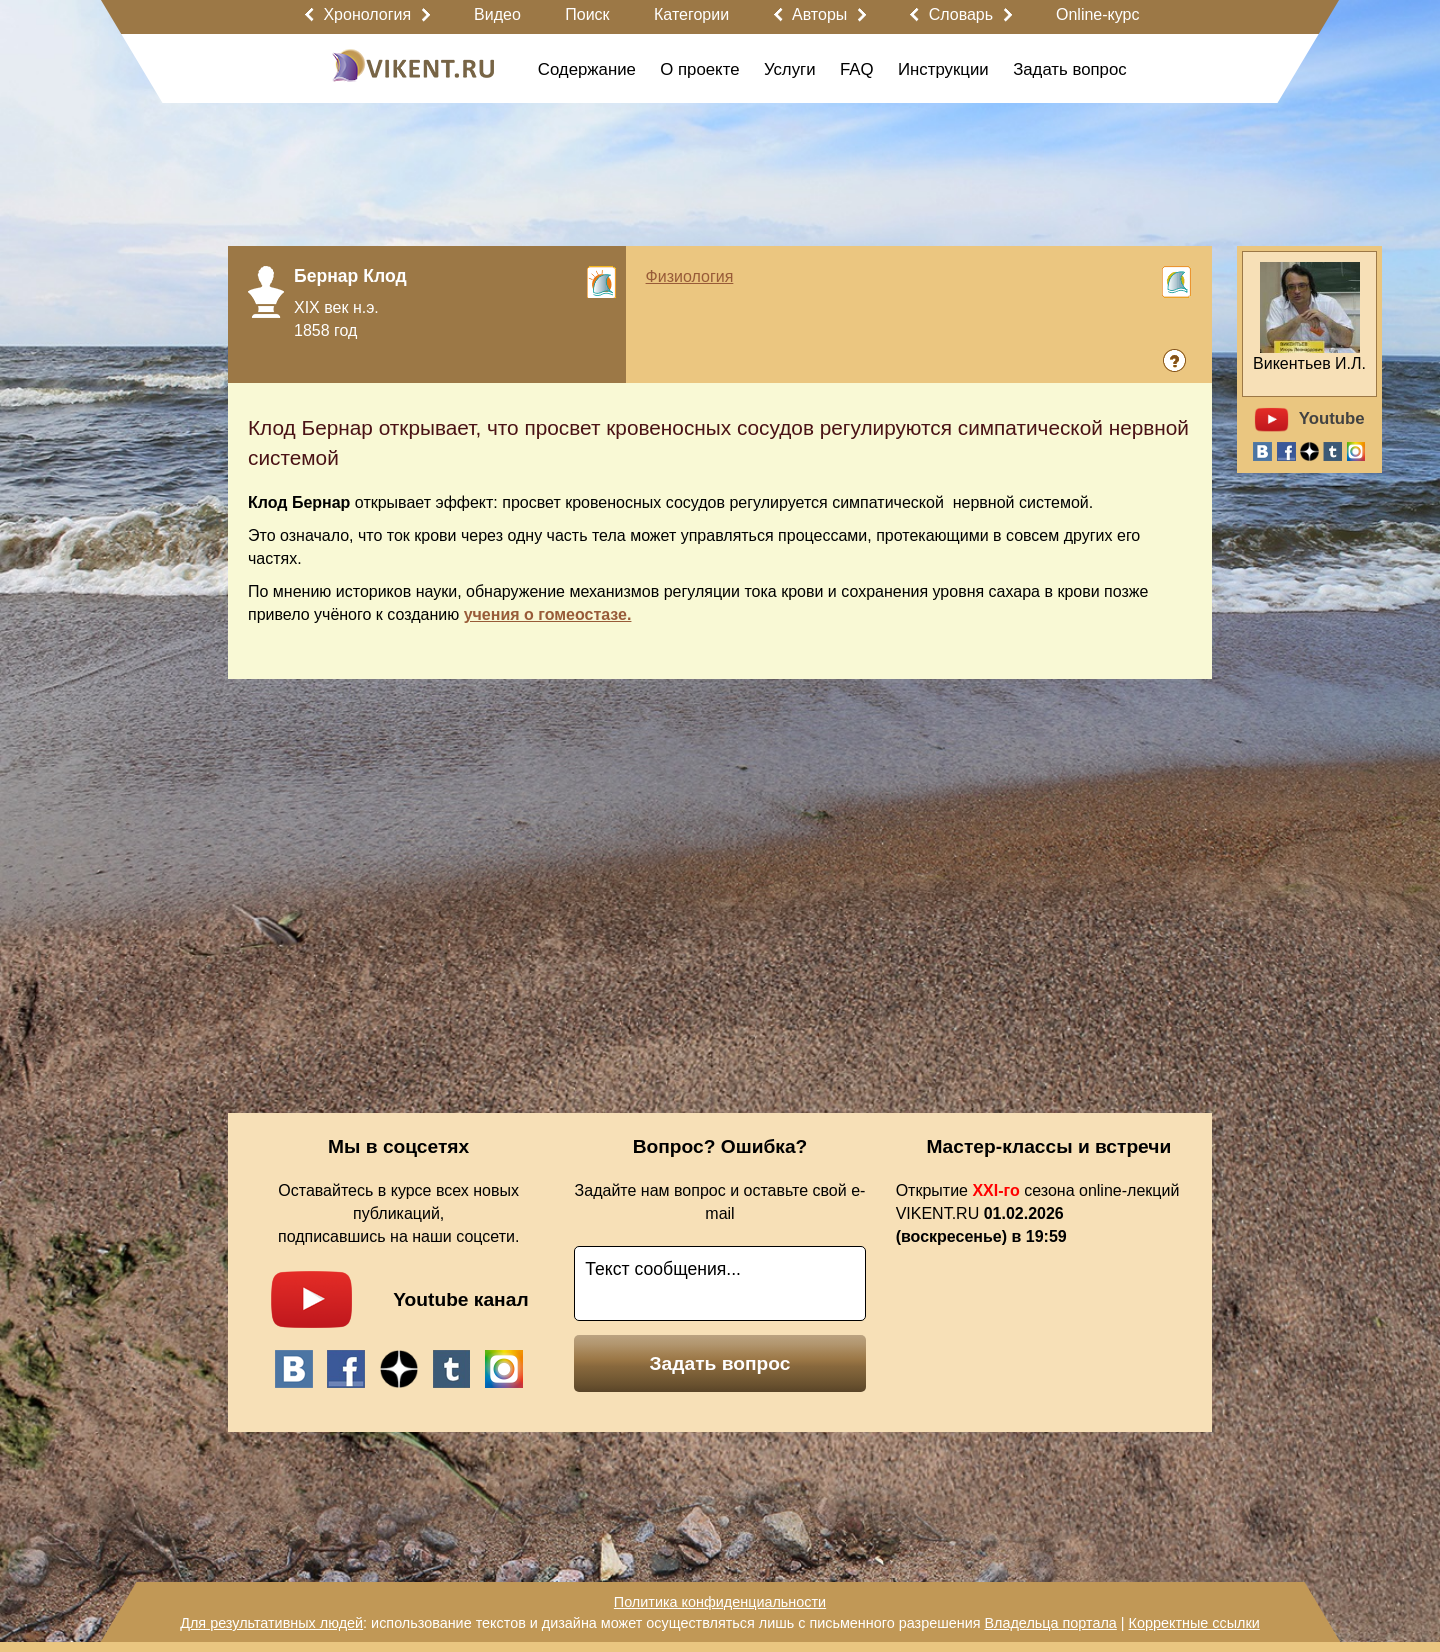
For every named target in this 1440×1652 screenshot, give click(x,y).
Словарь (961, 14)
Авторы (819, 14)
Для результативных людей (271, 1623)
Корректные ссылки (1194, 1623)
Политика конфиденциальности (720, 1602)
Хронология (367, 14)
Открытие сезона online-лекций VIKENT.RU (1038, 1213)
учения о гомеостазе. (548, 614)
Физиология (690, 276)
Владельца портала (1050, 1623)
